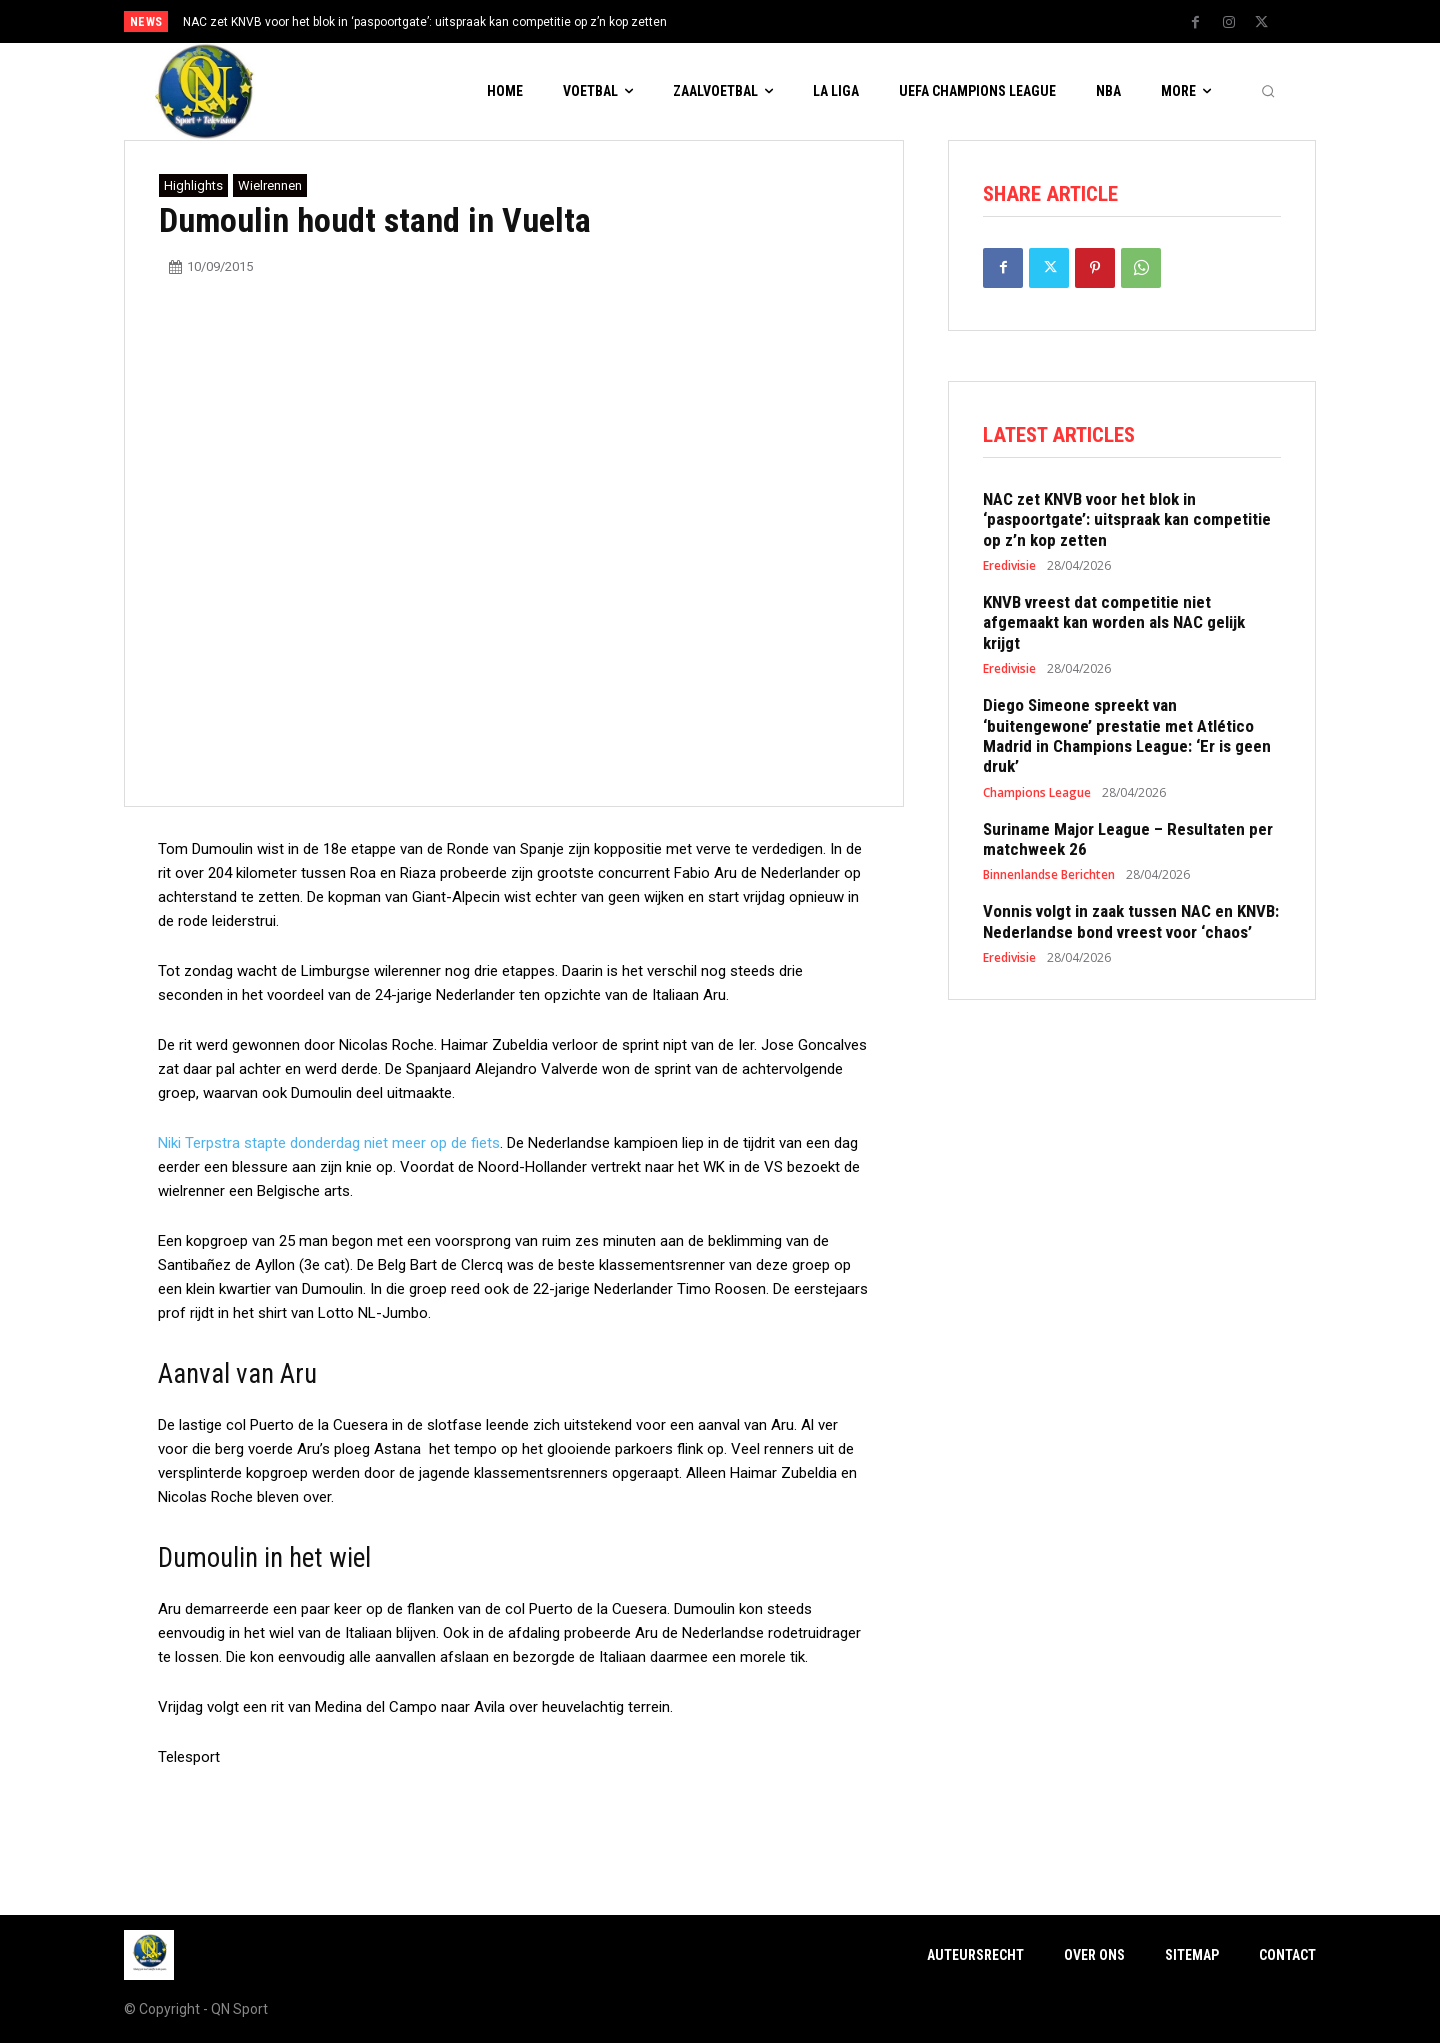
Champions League (1037, 793)
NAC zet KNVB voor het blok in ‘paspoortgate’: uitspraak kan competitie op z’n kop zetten (425, 22)
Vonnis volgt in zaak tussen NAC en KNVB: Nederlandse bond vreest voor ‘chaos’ (1131, 921)
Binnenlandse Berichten (1049, 875)
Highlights (193, 185)
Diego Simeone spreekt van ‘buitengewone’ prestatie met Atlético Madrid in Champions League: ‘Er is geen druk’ (1127, 735)
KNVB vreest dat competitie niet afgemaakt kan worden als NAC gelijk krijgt (1114, 622)
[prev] (754, 21)
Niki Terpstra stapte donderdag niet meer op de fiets (329, 1143)
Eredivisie (1009, 566)
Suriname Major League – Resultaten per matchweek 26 (1128, 839)
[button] (1268, 92)
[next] (786, 21)
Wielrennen (270, 185)
